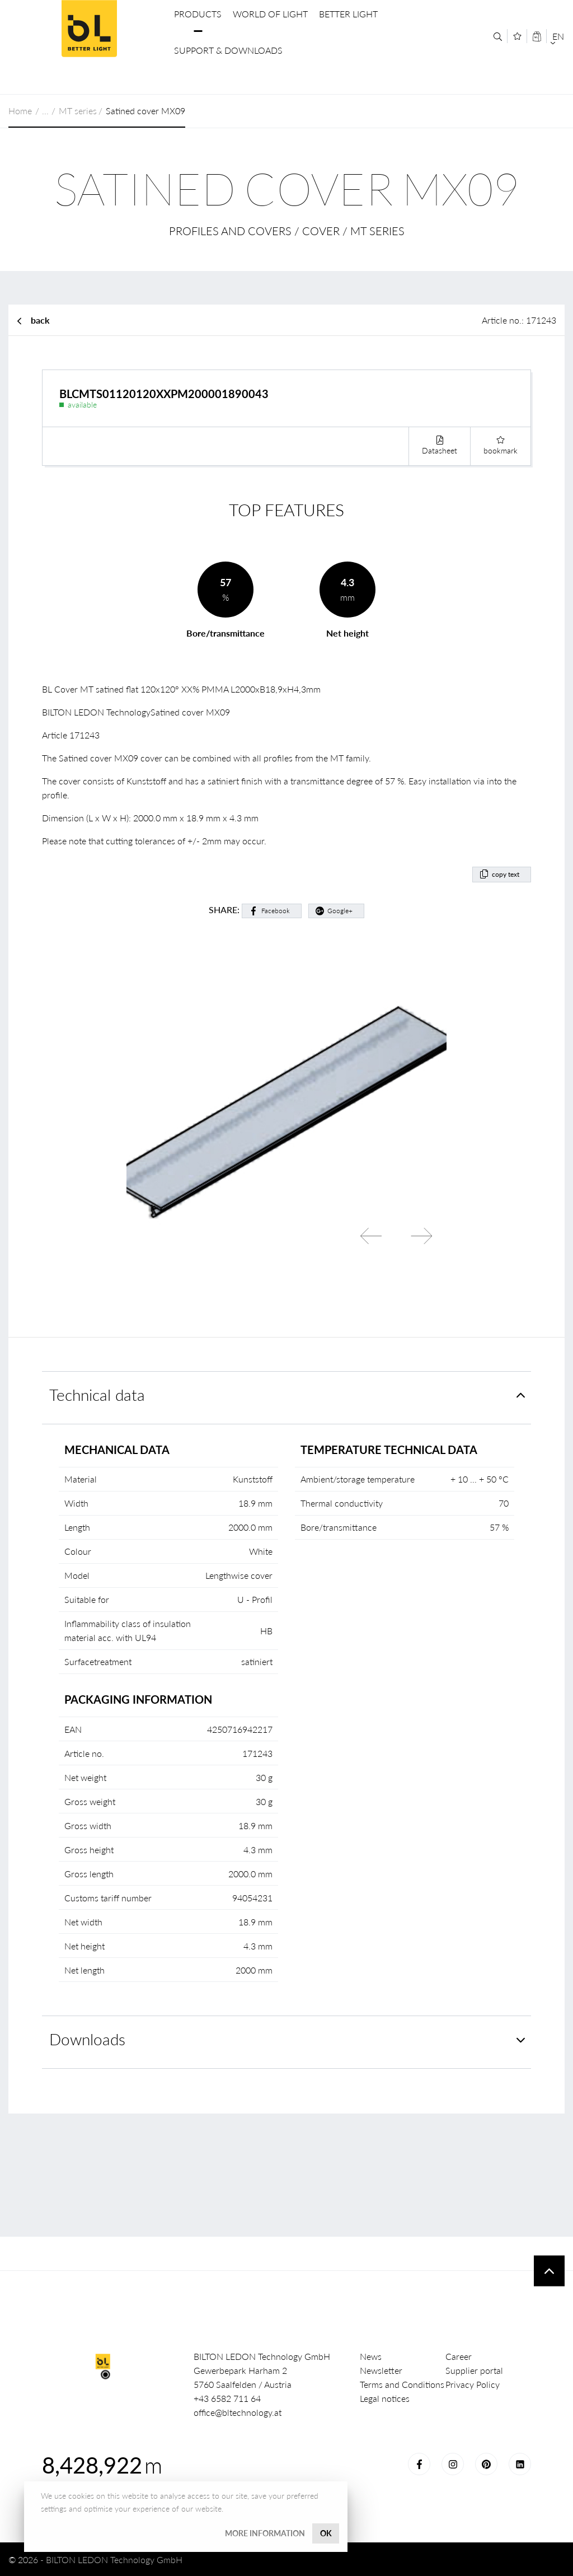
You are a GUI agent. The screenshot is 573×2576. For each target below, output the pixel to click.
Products (198, 13)
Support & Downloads (228, 50)
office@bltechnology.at (237, 2412)
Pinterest (486, 2464)
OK (326, 2533)
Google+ (340, 910)
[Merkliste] (517, 36)
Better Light (348, 13)
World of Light (270, 13)
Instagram (453, 2464)
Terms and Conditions (402, 2384)
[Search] (498, 36)
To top (549, 2271)
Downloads (87, 2039)
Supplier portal (474, 2370)
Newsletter (381, 2370)
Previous (371, 1236)
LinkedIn (520, 2464)
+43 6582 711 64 (227, 2398)
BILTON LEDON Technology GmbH (89, 28)
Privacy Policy (472, 2384)
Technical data (97, 1395)
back (40, 320)
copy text (505, 874)
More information (265, 2533)
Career (458, 2356)
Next (421, 1236)
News (371, 2356)
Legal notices (385, 2398)
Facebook (275, 910)
